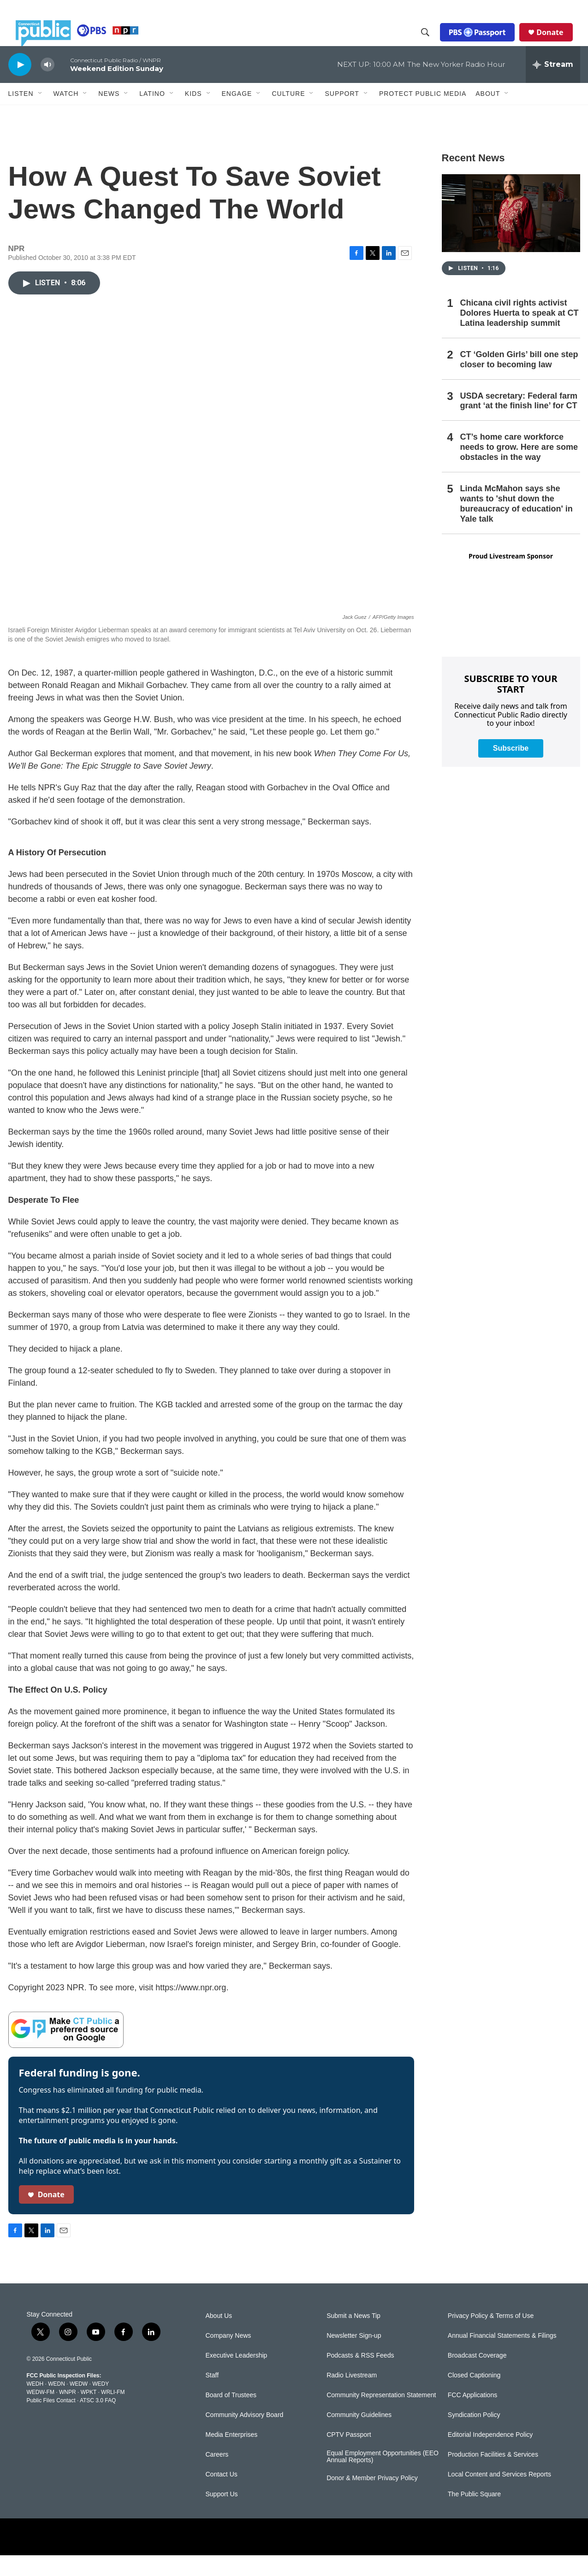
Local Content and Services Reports (499, 2495)
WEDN (56, 2404)
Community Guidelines (359, 2435)
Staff (212, 2396)
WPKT (88, 2413)
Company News (228, 2356)
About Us (219, 2336)
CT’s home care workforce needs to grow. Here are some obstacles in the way (519, 467)
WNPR (67, 2413)
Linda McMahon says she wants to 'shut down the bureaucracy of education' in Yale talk (516, 524)
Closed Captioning (474, 2396)
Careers (217, 2475)
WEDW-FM (40, 2413)
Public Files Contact (51, 2421)
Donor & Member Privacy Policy (372, 2498)
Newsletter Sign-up (354, 2356)
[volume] (47, 85)
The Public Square (474, 2514)
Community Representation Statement (381, 2415)
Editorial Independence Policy (490, 2455)
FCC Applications (472, 2415)
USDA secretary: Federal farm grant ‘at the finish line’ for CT (518, 421)
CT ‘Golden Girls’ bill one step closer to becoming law (519, 380)
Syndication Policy (474, 2435)
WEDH (35, 2404)
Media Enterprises (232, 2455)
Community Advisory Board (245, 2435)
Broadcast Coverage (477, 2376)
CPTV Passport (349, 2455)
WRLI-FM (113, 2413)
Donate (557, 42)
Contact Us (222, 2495)
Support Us (222, 2514)
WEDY (100, 2404)
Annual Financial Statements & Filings (502, 2356)
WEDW (79, 2404)
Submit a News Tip (353, 2336)
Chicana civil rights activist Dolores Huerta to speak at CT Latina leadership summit (519, 333)
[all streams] (553, 85)
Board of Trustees (231, 2415)
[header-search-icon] (432, 43)
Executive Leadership (236, 2376)
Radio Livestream (352, 2396)
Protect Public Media (422, 114)
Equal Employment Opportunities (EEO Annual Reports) (383, 2477)
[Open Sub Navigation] (40, 114)
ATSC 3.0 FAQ (98, 2421)
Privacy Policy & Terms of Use (491, 2336)
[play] (19, 85)
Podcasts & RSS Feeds (360, 2376)
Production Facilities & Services (493, 2475)
